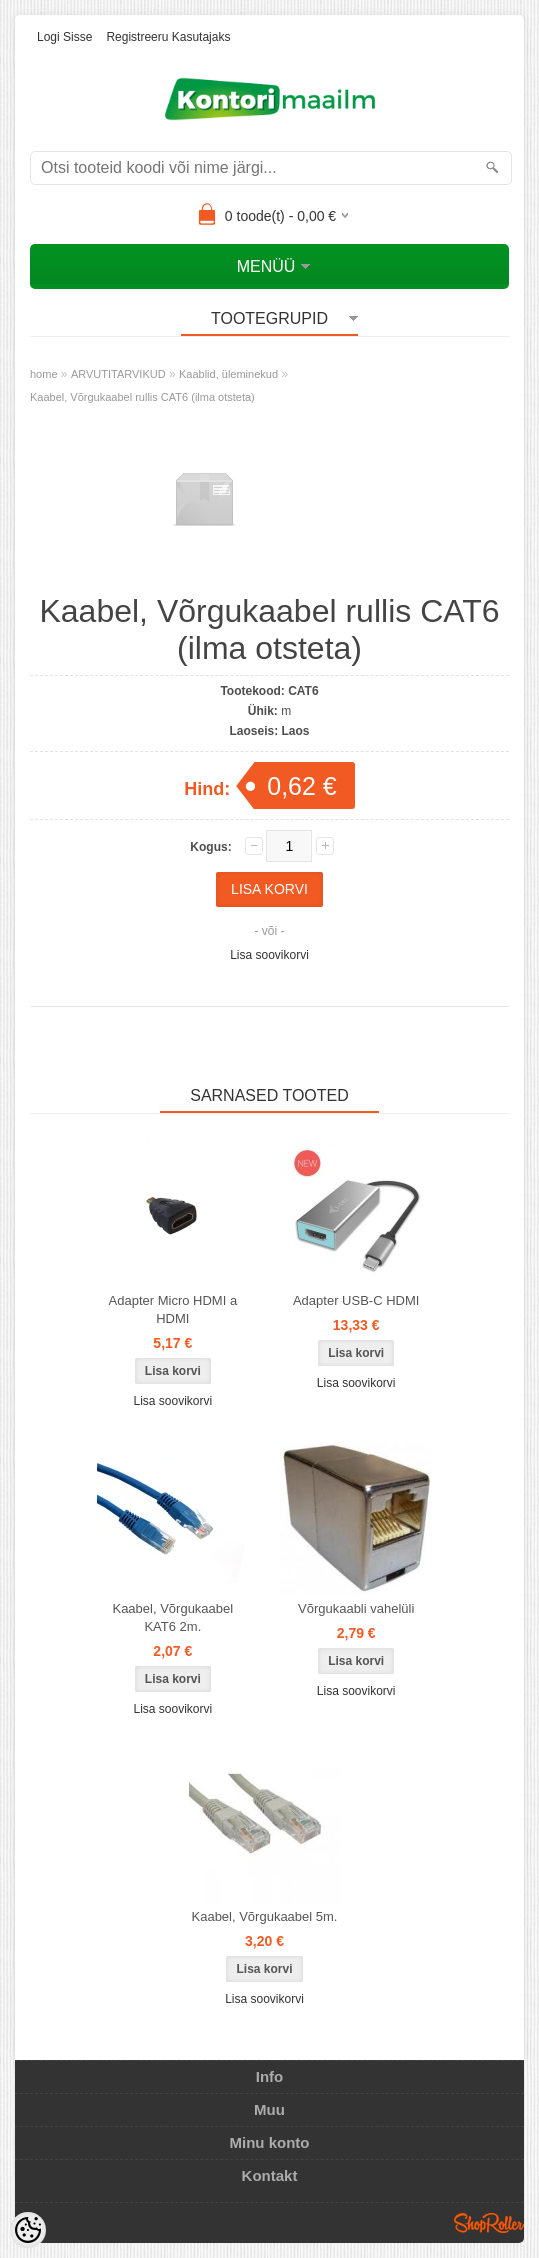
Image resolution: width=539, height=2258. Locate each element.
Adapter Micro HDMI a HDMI (173, 1309)
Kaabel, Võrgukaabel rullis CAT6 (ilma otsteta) (142, 397)
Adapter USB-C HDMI (356, 1300)
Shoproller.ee (489, 2223)
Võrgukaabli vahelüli (356, 1608)
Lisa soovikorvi (269, 955)
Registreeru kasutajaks (168, 37)
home (44, 374)
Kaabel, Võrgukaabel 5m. (265, 1916)
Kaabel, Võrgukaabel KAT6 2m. (172, 1617)
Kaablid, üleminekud (228, 374)
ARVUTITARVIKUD (118, 374)
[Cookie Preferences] (28, 2230)
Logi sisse (64, 37)
